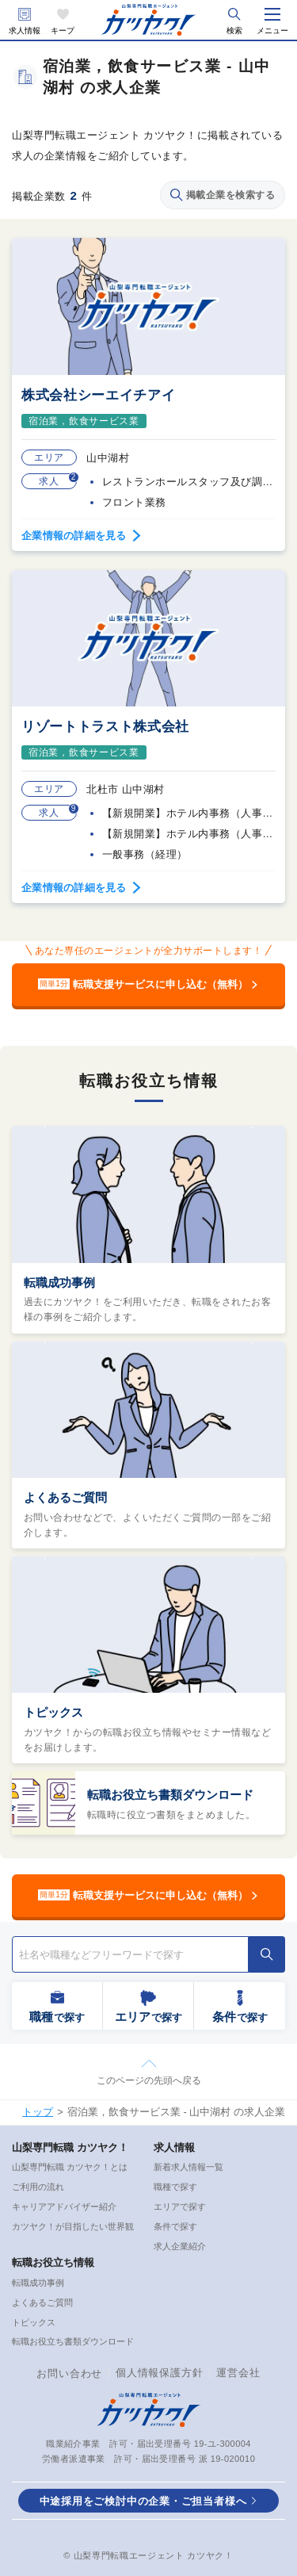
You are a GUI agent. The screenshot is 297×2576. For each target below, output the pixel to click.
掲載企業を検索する (222, 195)
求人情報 (24, 30)
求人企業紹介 (180, 2246)
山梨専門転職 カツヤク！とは (70, 2167)
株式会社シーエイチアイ (98, 395)
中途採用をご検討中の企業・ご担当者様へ (143, 2501)
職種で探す (175, 2186)
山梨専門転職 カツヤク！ (70, 2147)
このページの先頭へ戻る (149, 2080)
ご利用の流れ (38, 2186)
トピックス (53, 1712)
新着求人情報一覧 (188, 2167)
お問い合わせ (69, 2373)
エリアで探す (180, 2206)
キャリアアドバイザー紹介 (64, 2206)
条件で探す (175, 2226)
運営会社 (238, 2373)
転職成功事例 (59, 1282)
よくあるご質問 (65, 1497)
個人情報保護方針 (159, 2373)
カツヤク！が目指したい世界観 (73, 2226)
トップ (37, 2112)
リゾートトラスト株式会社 (105, 726)
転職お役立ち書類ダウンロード (170, 1794)
